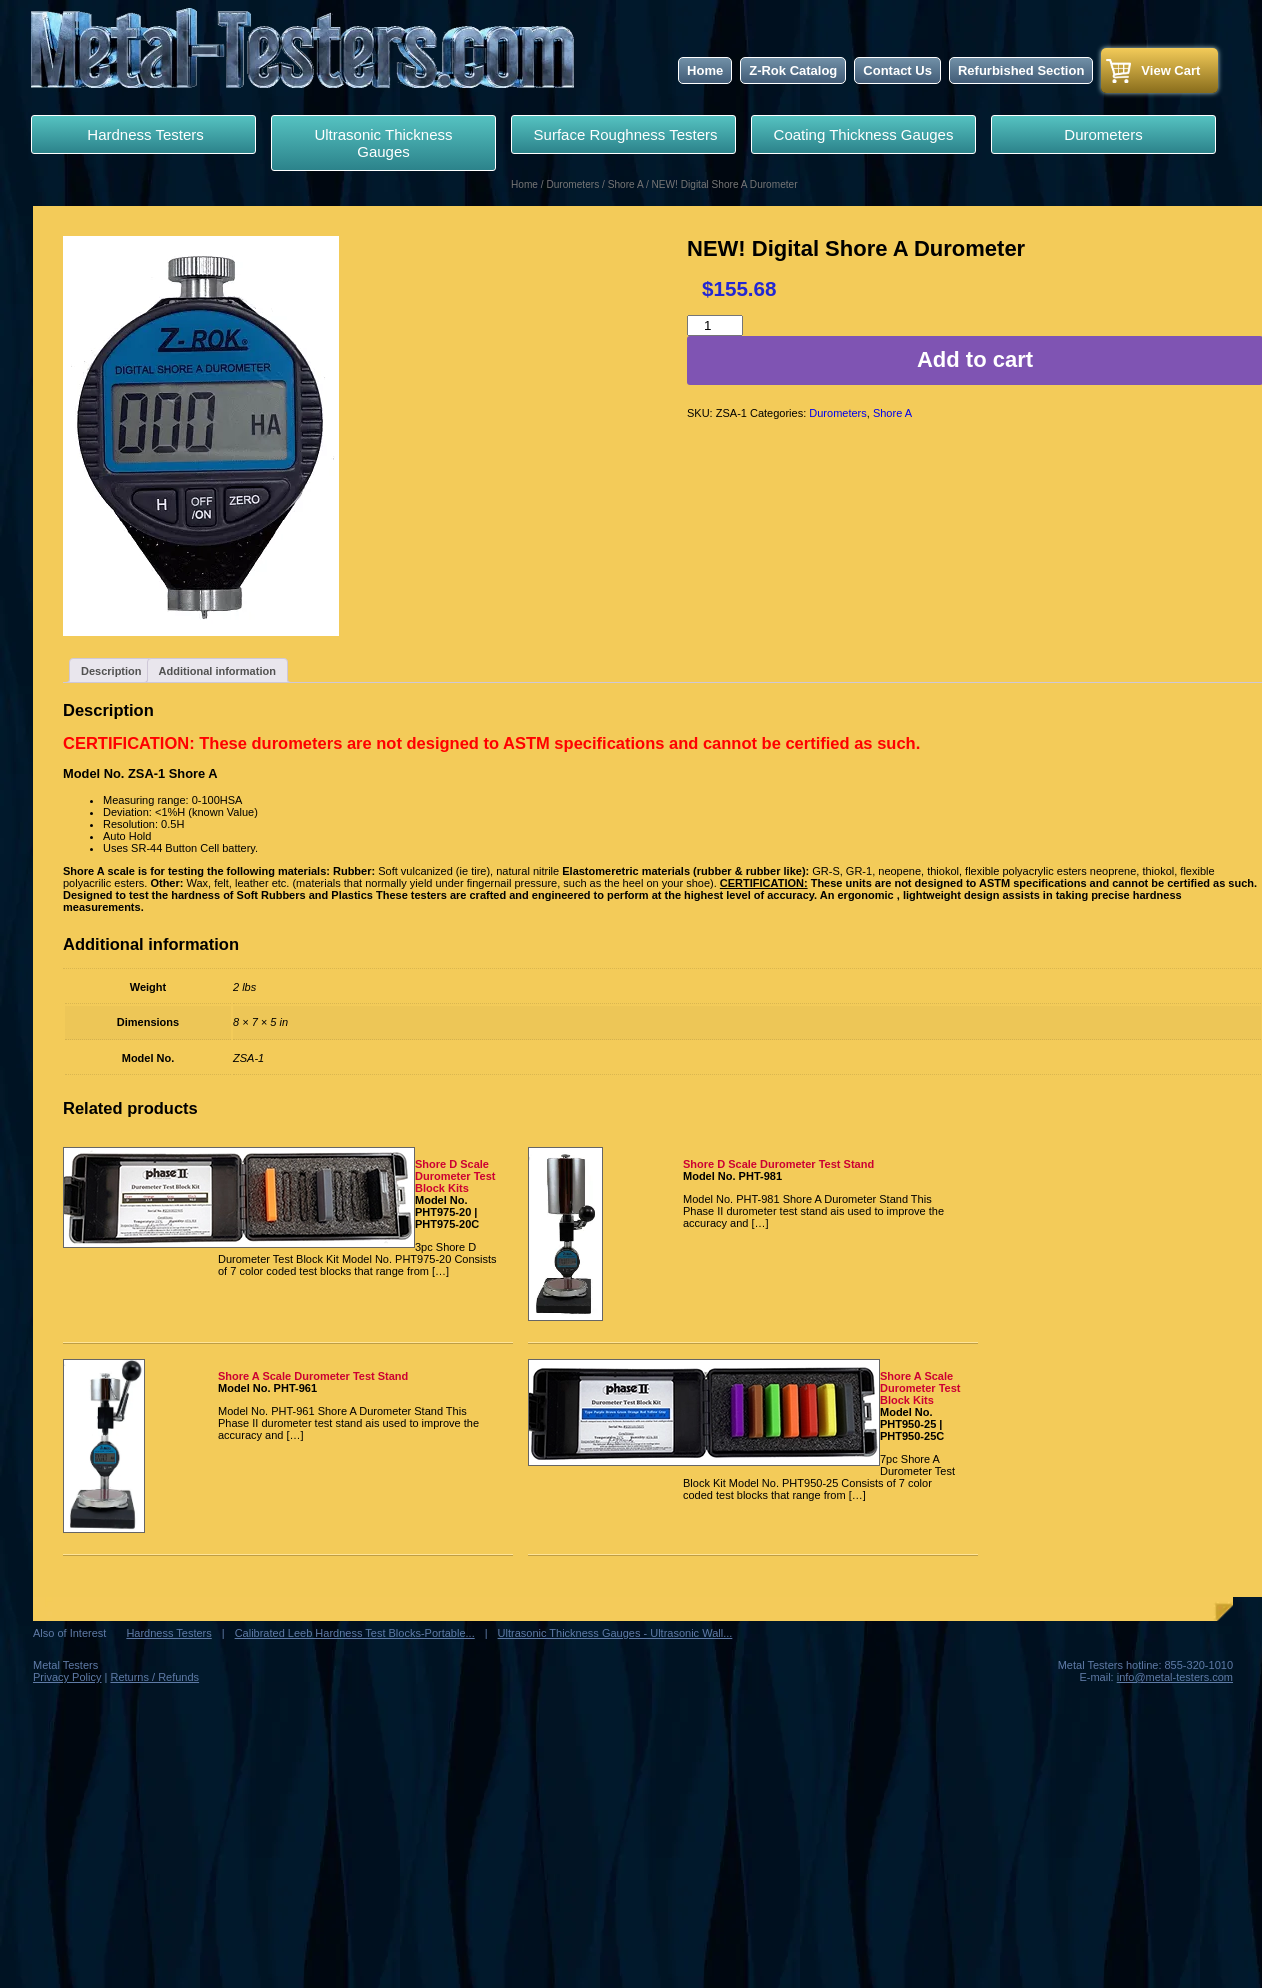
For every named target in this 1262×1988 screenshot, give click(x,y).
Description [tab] (111, 671)
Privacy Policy (67, 1677)
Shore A (625, 184)
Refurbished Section (1021, 70)
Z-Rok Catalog (793, 70)
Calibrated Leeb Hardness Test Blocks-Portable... (355, 1633)
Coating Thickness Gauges (864, 134)
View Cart (1170, 70)
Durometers (1103, 134)
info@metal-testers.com (1175, 1677)
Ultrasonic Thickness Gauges (383, 143)
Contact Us (897, 70)
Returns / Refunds (154, 1677)
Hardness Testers (143, 134)
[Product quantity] (715, 325)
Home (705, 70)
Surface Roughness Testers (623, 134)
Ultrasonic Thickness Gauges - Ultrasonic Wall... (615, 1633)
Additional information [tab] (217, 671)
